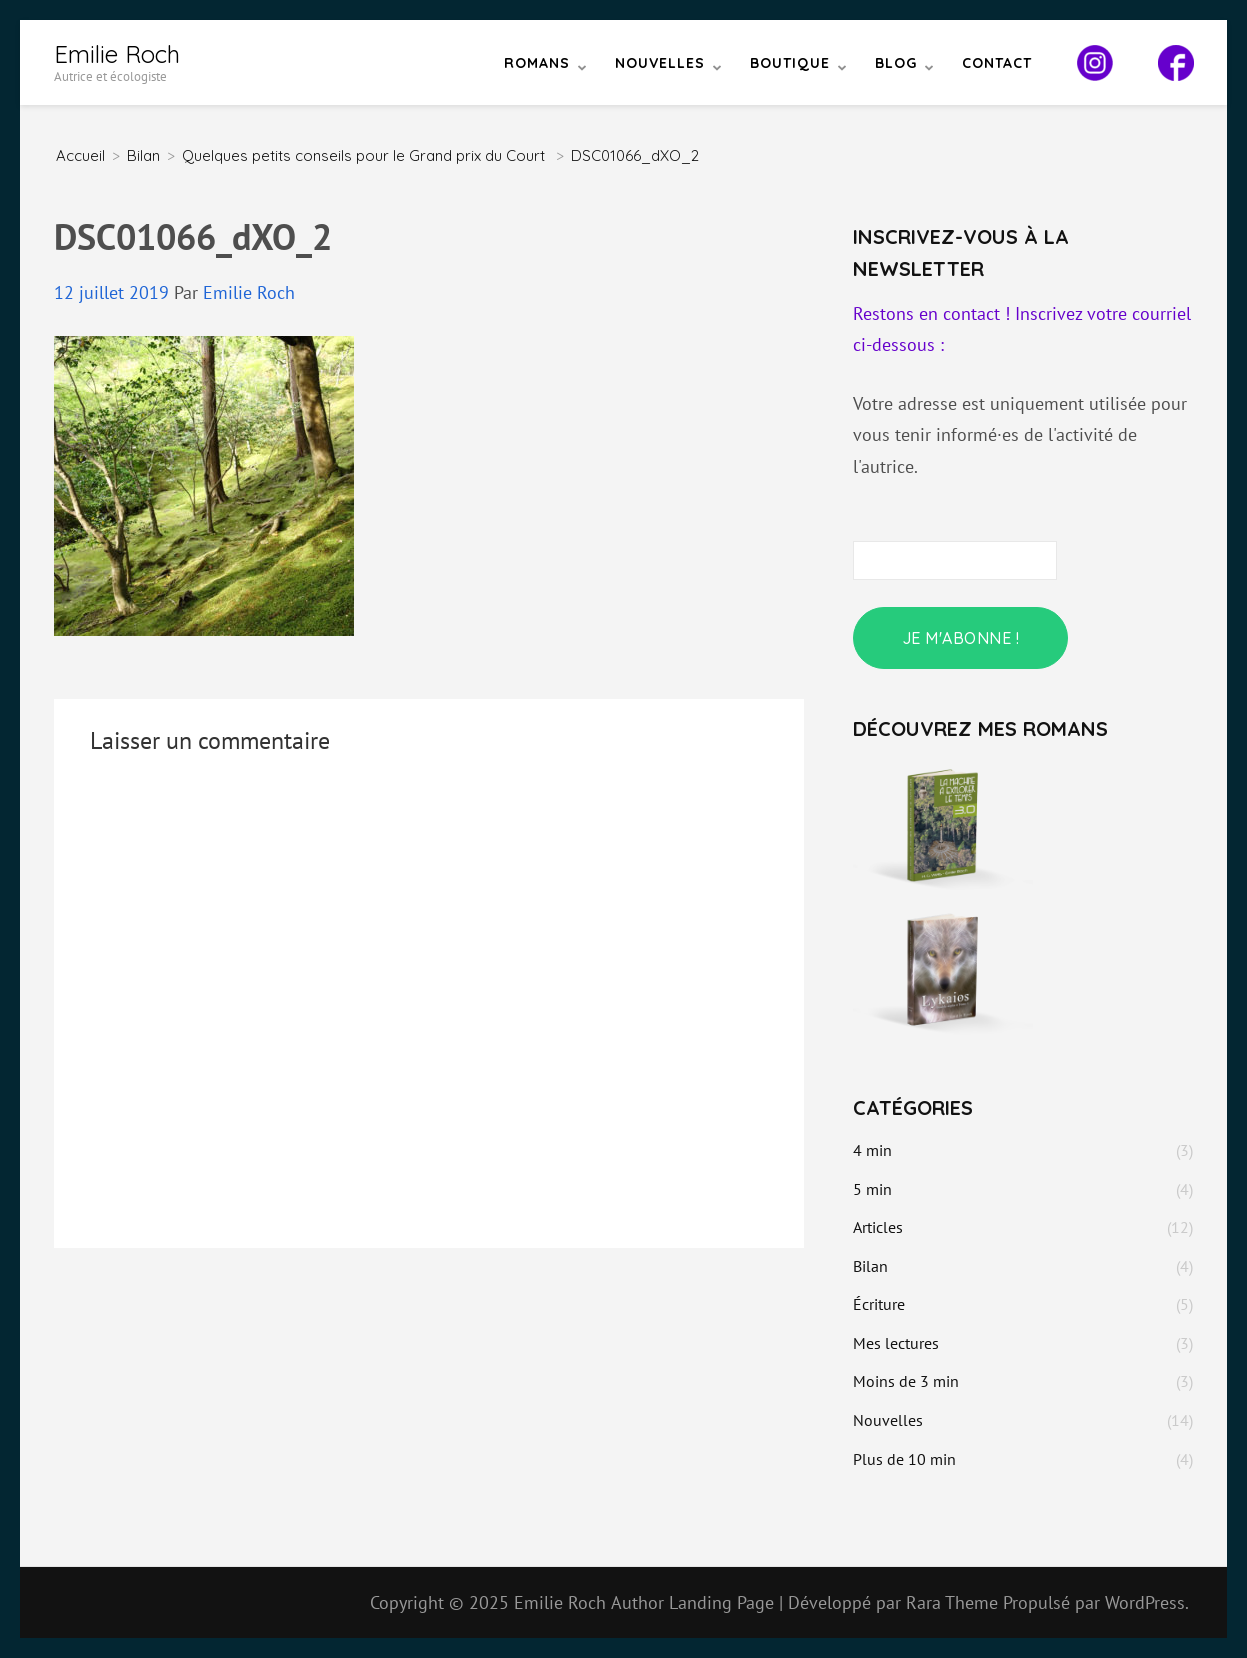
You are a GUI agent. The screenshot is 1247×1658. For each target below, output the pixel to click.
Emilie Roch (117, 54)
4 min (872, 1150)
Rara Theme (954, 1602)
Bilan (143, 155)
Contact (997, 63)
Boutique (790, 63)
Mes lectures (896, 1343)
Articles (878, 1227)
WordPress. (1147, 1602)
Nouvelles (660, 63)
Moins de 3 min (906, 1381)
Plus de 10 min (904, 1459)
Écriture (879, 1304)
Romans (537, 63)
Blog (896, 63)
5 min (872, 1189)
